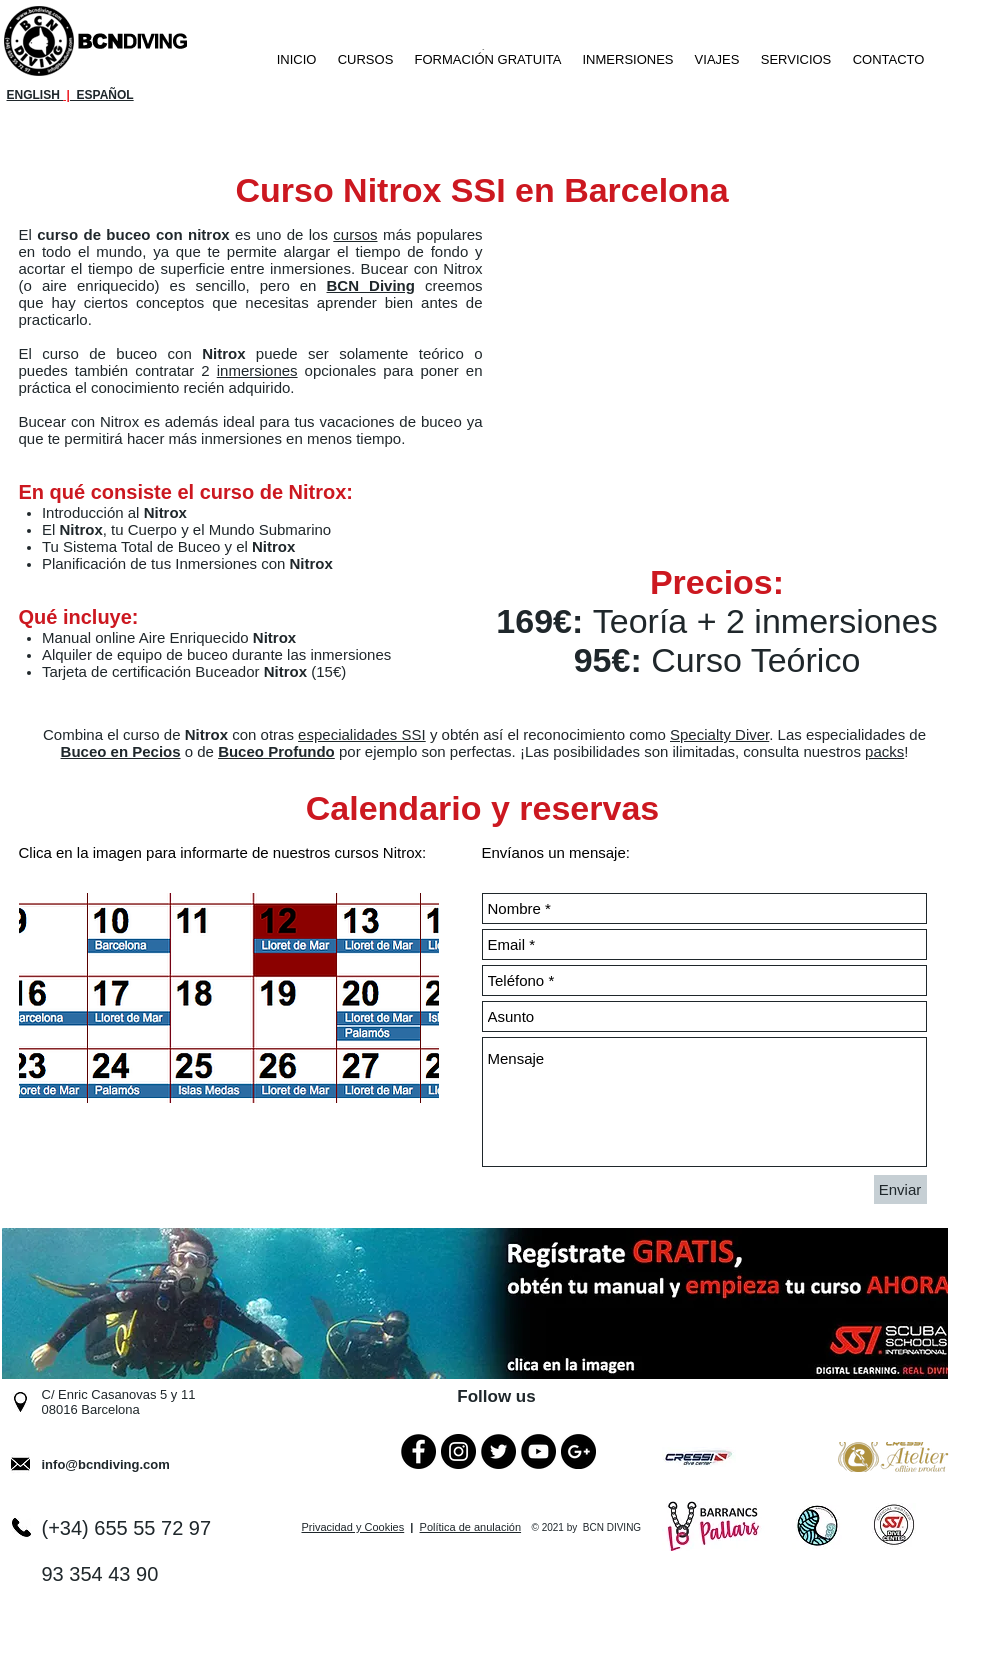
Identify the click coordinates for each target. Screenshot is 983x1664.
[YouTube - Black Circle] (538, 1451)
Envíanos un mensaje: (556, 852)
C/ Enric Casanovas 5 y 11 (119, 1394)
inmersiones (257, 370)
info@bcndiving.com (106, 1464)
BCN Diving (371, 285)
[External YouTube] (742, 372)
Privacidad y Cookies (353, 1527)
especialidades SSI (362, 734)
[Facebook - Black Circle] (418, 1451)
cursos (355, 234)
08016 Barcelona (91, 1409)
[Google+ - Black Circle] (578, 1451)
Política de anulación (471, 1527)
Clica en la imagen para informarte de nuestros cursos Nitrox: (223, 852)
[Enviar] (900, 1189)
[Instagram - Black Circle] (458, 1451)
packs (884, 751)
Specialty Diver (719, 734)
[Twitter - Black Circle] (498, 1451)
